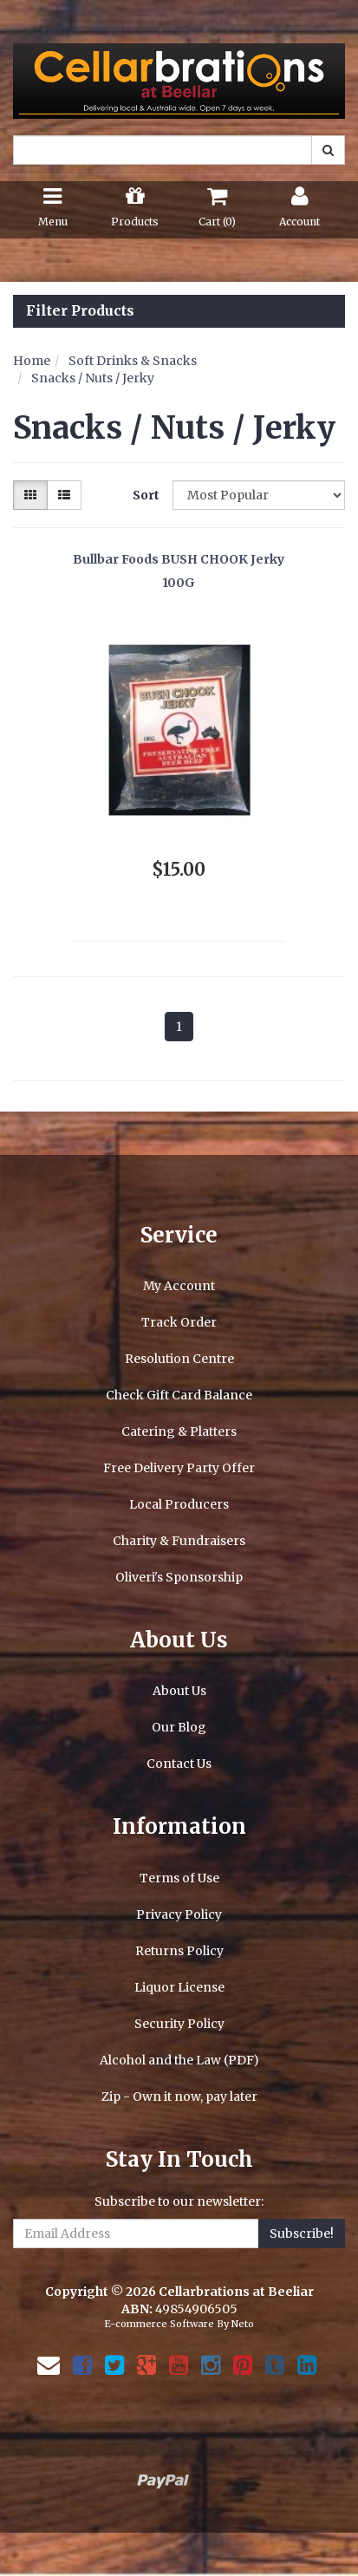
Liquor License (179, 1987)
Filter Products (80, 311)
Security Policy (179, 2023)
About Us (179, 1691)
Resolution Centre (179, 1358)
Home (31, 360)
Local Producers (179, 1504)
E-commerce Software (159, 2324)
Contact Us (179, 1763)
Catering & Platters (179, 1431)
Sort (146, 495)
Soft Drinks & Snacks (132, 360)
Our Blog (179, 1727)
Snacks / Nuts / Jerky (92, 378)
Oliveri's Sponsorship (179, 1577)
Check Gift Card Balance (179, 1395)
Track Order (179, 1322)
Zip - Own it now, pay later (179, 2096)
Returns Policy (179, 1951)
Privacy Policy (179, 1914)
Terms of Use (179, 1878)
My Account (179, 1286)
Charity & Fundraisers (179, 1541)
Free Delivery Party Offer (179, 1468)
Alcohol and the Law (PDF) (179, 2060)
